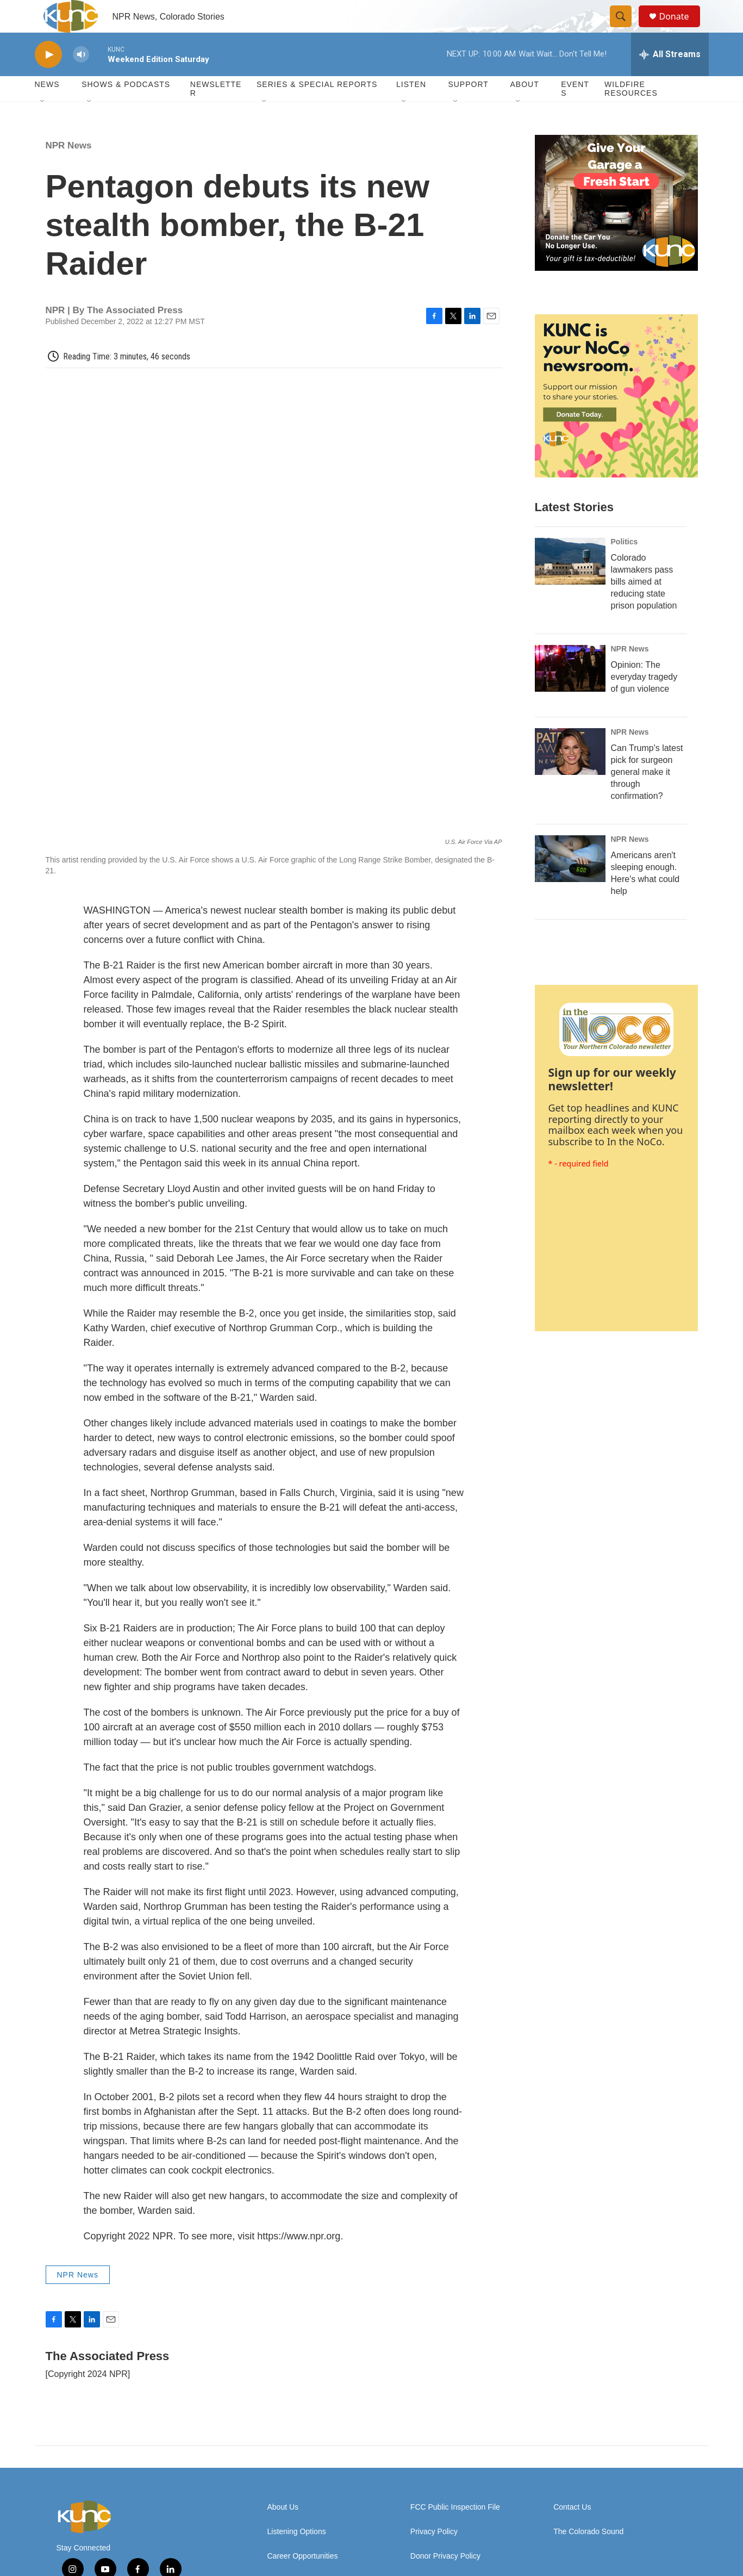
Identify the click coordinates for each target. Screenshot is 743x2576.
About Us (283, 2417)
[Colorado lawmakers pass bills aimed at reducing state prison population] (570, 585)
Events (575, 113)
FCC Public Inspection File (455, 2417)
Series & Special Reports (317, 108)
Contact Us (572, 2417)
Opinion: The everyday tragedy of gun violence (644, 701)
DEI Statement (292, 2491)
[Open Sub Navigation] (43, 126)
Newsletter (216, 113)
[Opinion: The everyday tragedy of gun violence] (570, 692)
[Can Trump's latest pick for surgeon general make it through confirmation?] (570, 776)
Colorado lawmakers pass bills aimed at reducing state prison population (644, 606)
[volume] (81, 79)
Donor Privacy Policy (445, 2466)
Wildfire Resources (631, 113)
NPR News (69, 170)
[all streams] (670, 79)
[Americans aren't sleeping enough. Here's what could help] (570, 883)
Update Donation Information (459, 2491)
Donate (681, 28)
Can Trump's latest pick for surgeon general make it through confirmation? (647, 796)
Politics (624, 566)
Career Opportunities (302, 2466)
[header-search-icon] (626, 29)
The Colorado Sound (588, 2442)
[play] (48, 79)
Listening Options (296, 2442)
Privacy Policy (434, 2442)
